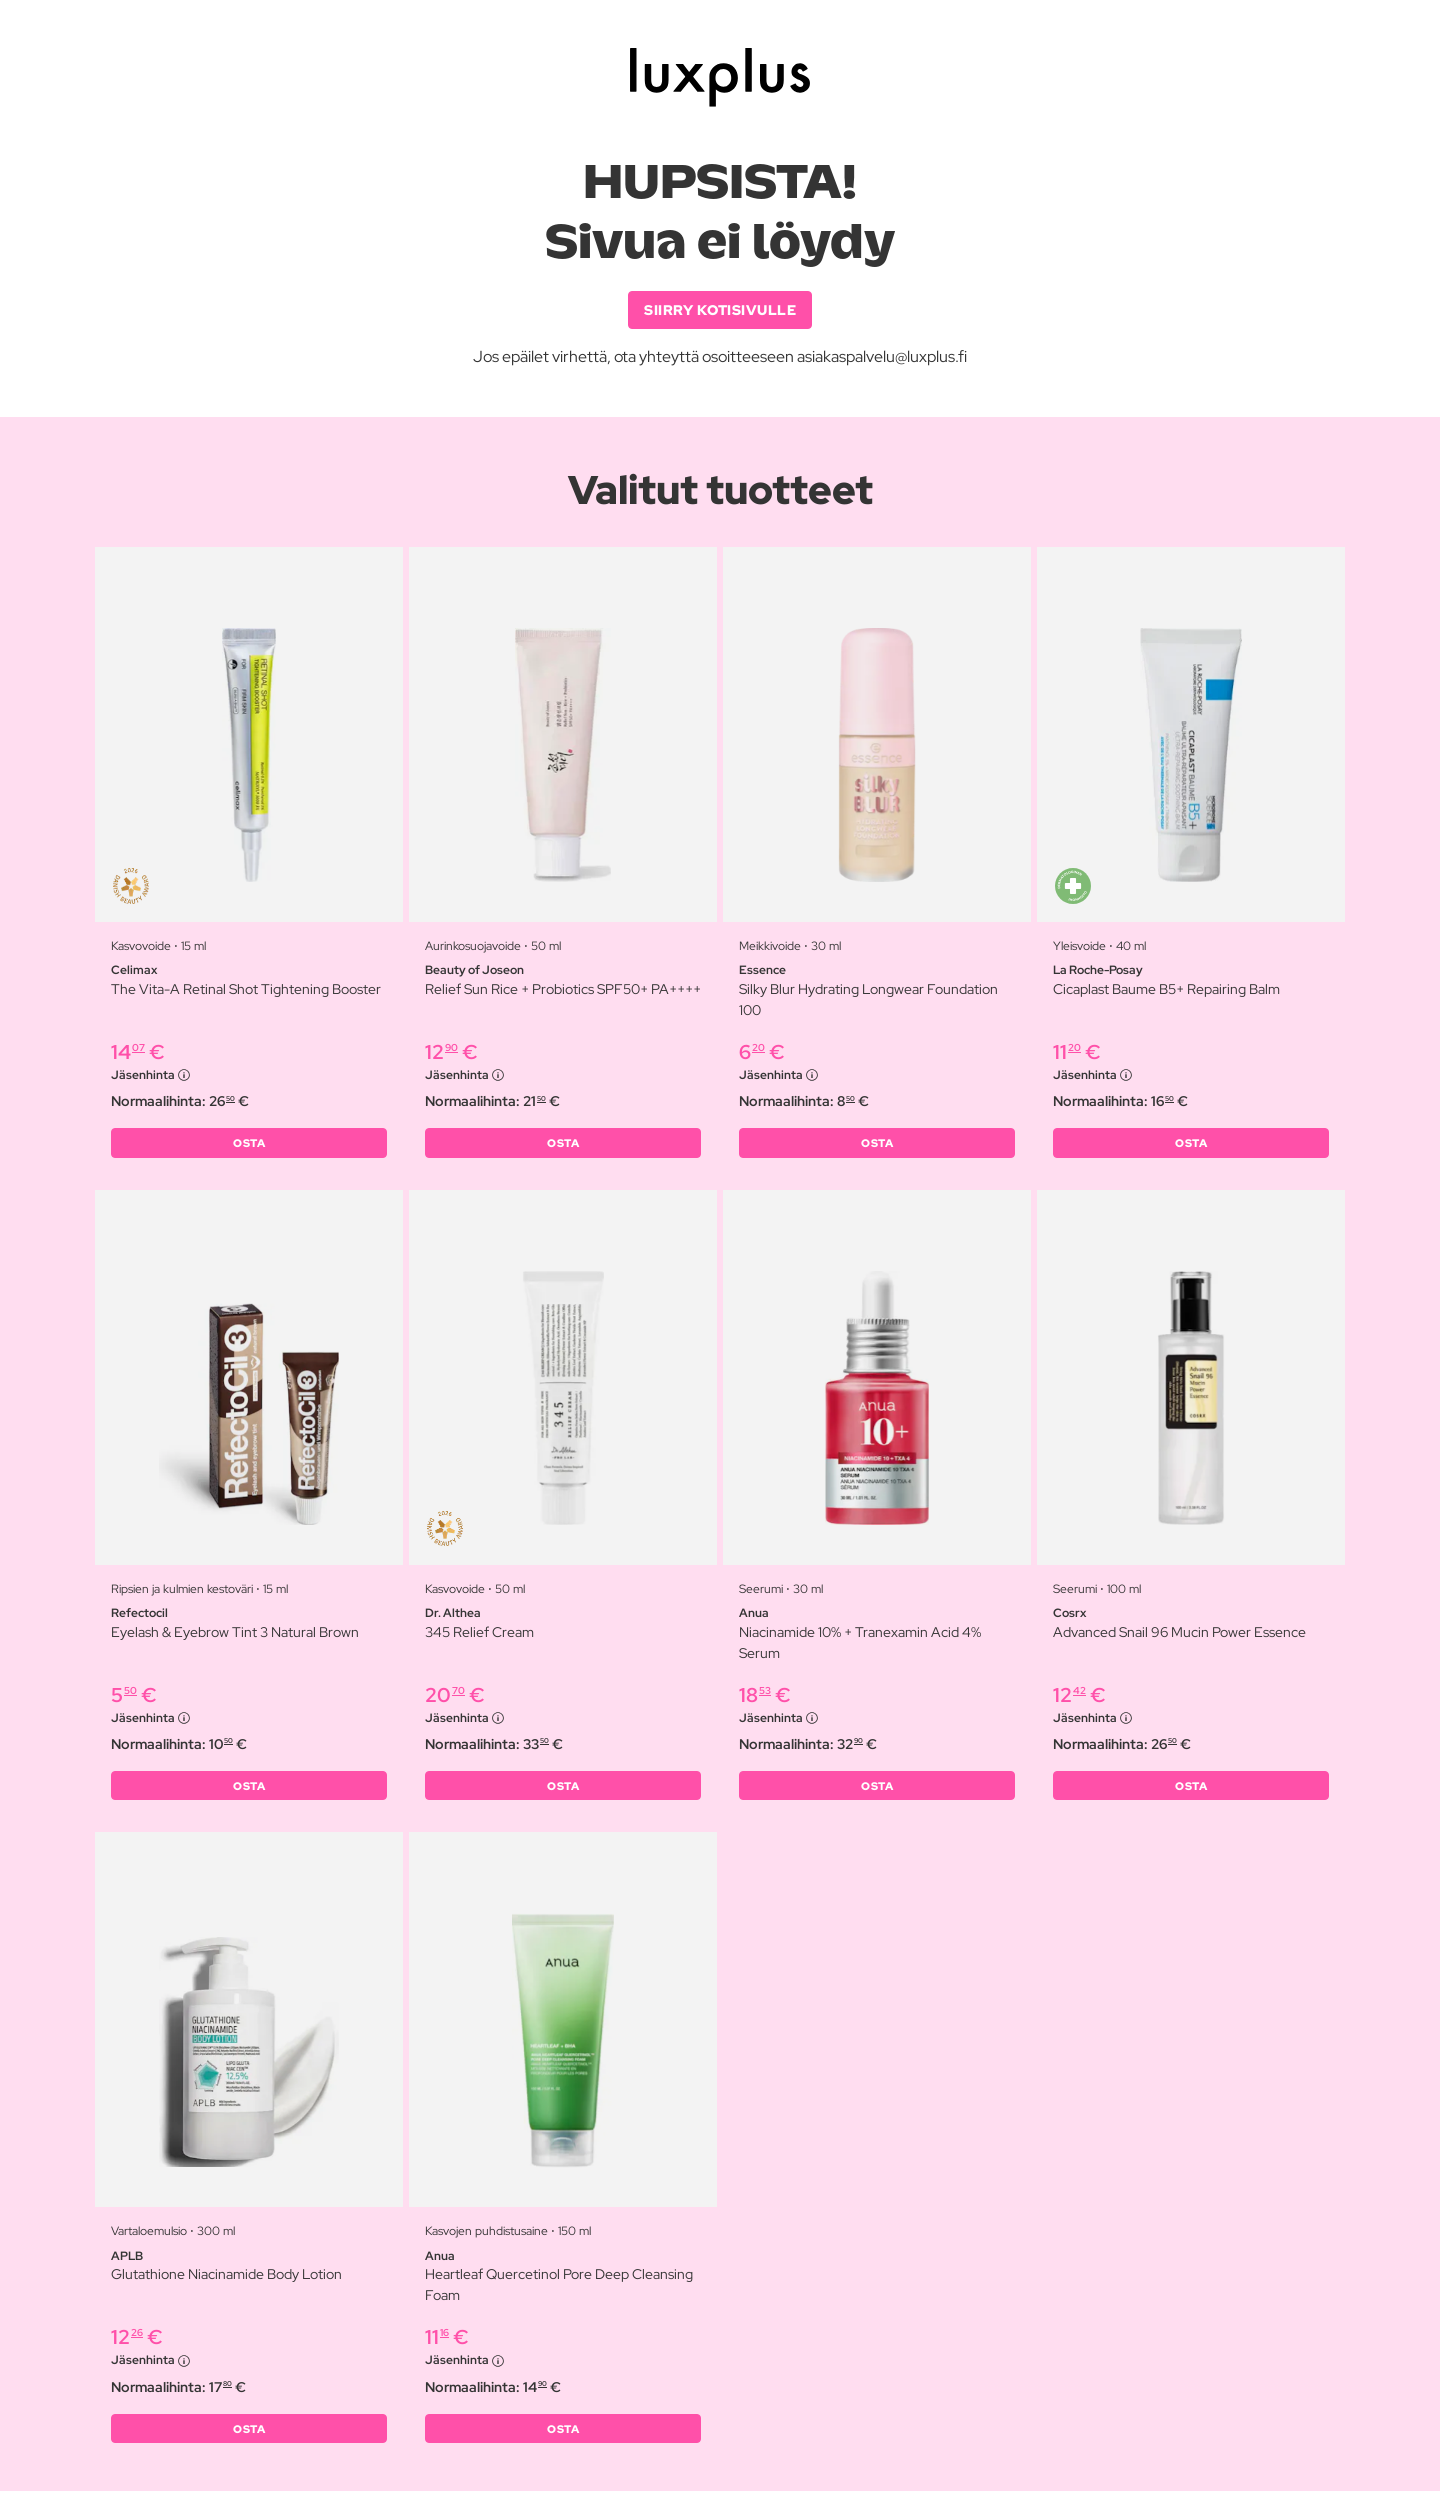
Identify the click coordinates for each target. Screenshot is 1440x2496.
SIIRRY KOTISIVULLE (720, 310)
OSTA (249, 1145)
